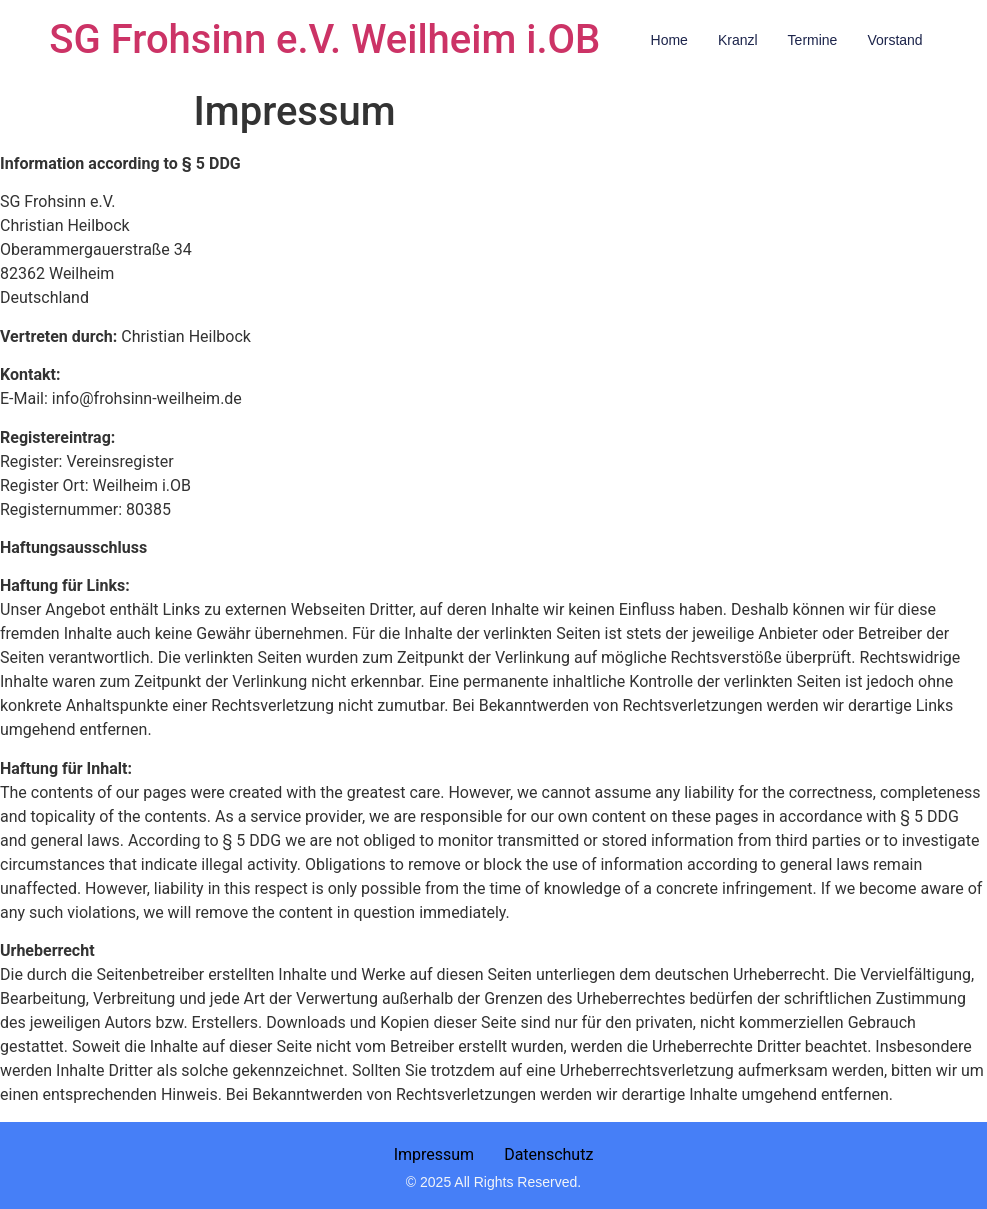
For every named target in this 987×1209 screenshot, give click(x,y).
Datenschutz (548, 1154)
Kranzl (738, 40)
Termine (813, 40)
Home (669, 40)
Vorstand (894, 40)
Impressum (434, 1154)
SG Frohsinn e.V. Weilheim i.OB (324, 39)
